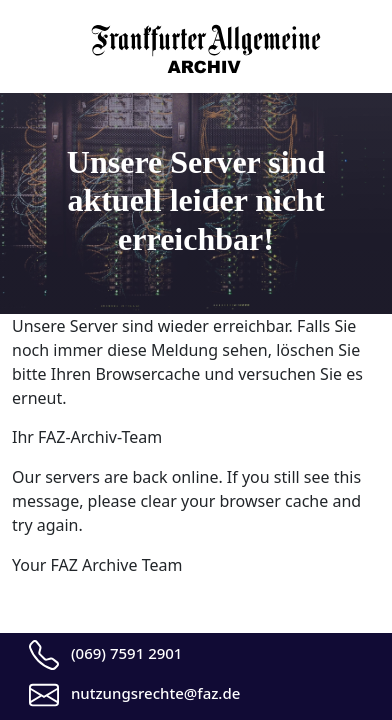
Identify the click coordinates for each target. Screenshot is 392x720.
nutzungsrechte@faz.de (155, 693)
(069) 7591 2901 (127, 653)
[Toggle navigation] (25, 36)
